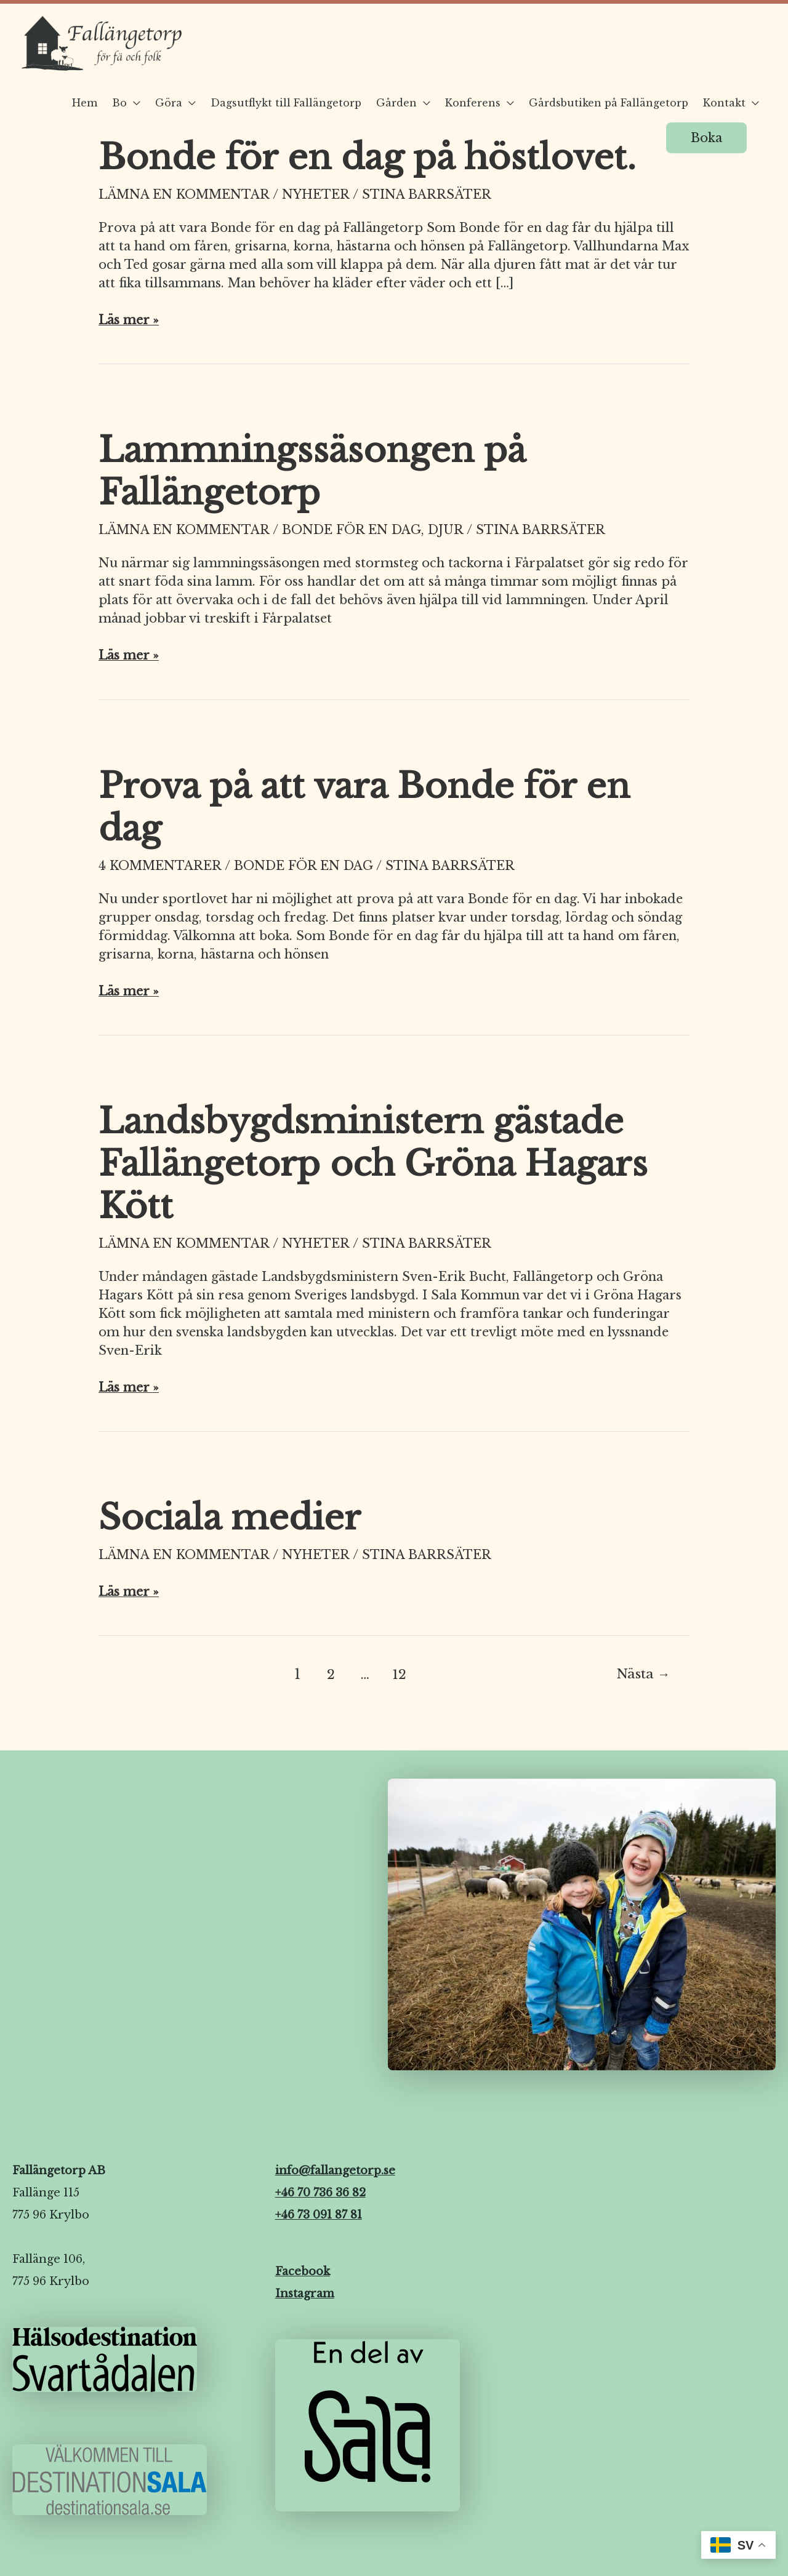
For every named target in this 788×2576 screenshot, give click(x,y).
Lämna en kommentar (184, 194)
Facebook (302, 2270)
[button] (706, 137)
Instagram (304, 2292)
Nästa (643, 1673)
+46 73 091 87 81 (318, 2213)
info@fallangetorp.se (335, 2169)
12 (399, 1673)
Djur (446, 529)
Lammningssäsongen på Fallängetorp (311, 471)
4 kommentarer (160, 865)
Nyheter (316, 194)
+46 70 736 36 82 (320, 2191)
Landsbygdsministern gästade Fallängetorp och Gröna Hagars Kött (373, 1163)
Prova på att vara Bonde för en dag (364, 806)
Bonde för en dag (352, 529)
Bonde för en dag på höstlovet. (367, 157)
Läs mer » (128, 319)
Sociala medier (229, 1517)
